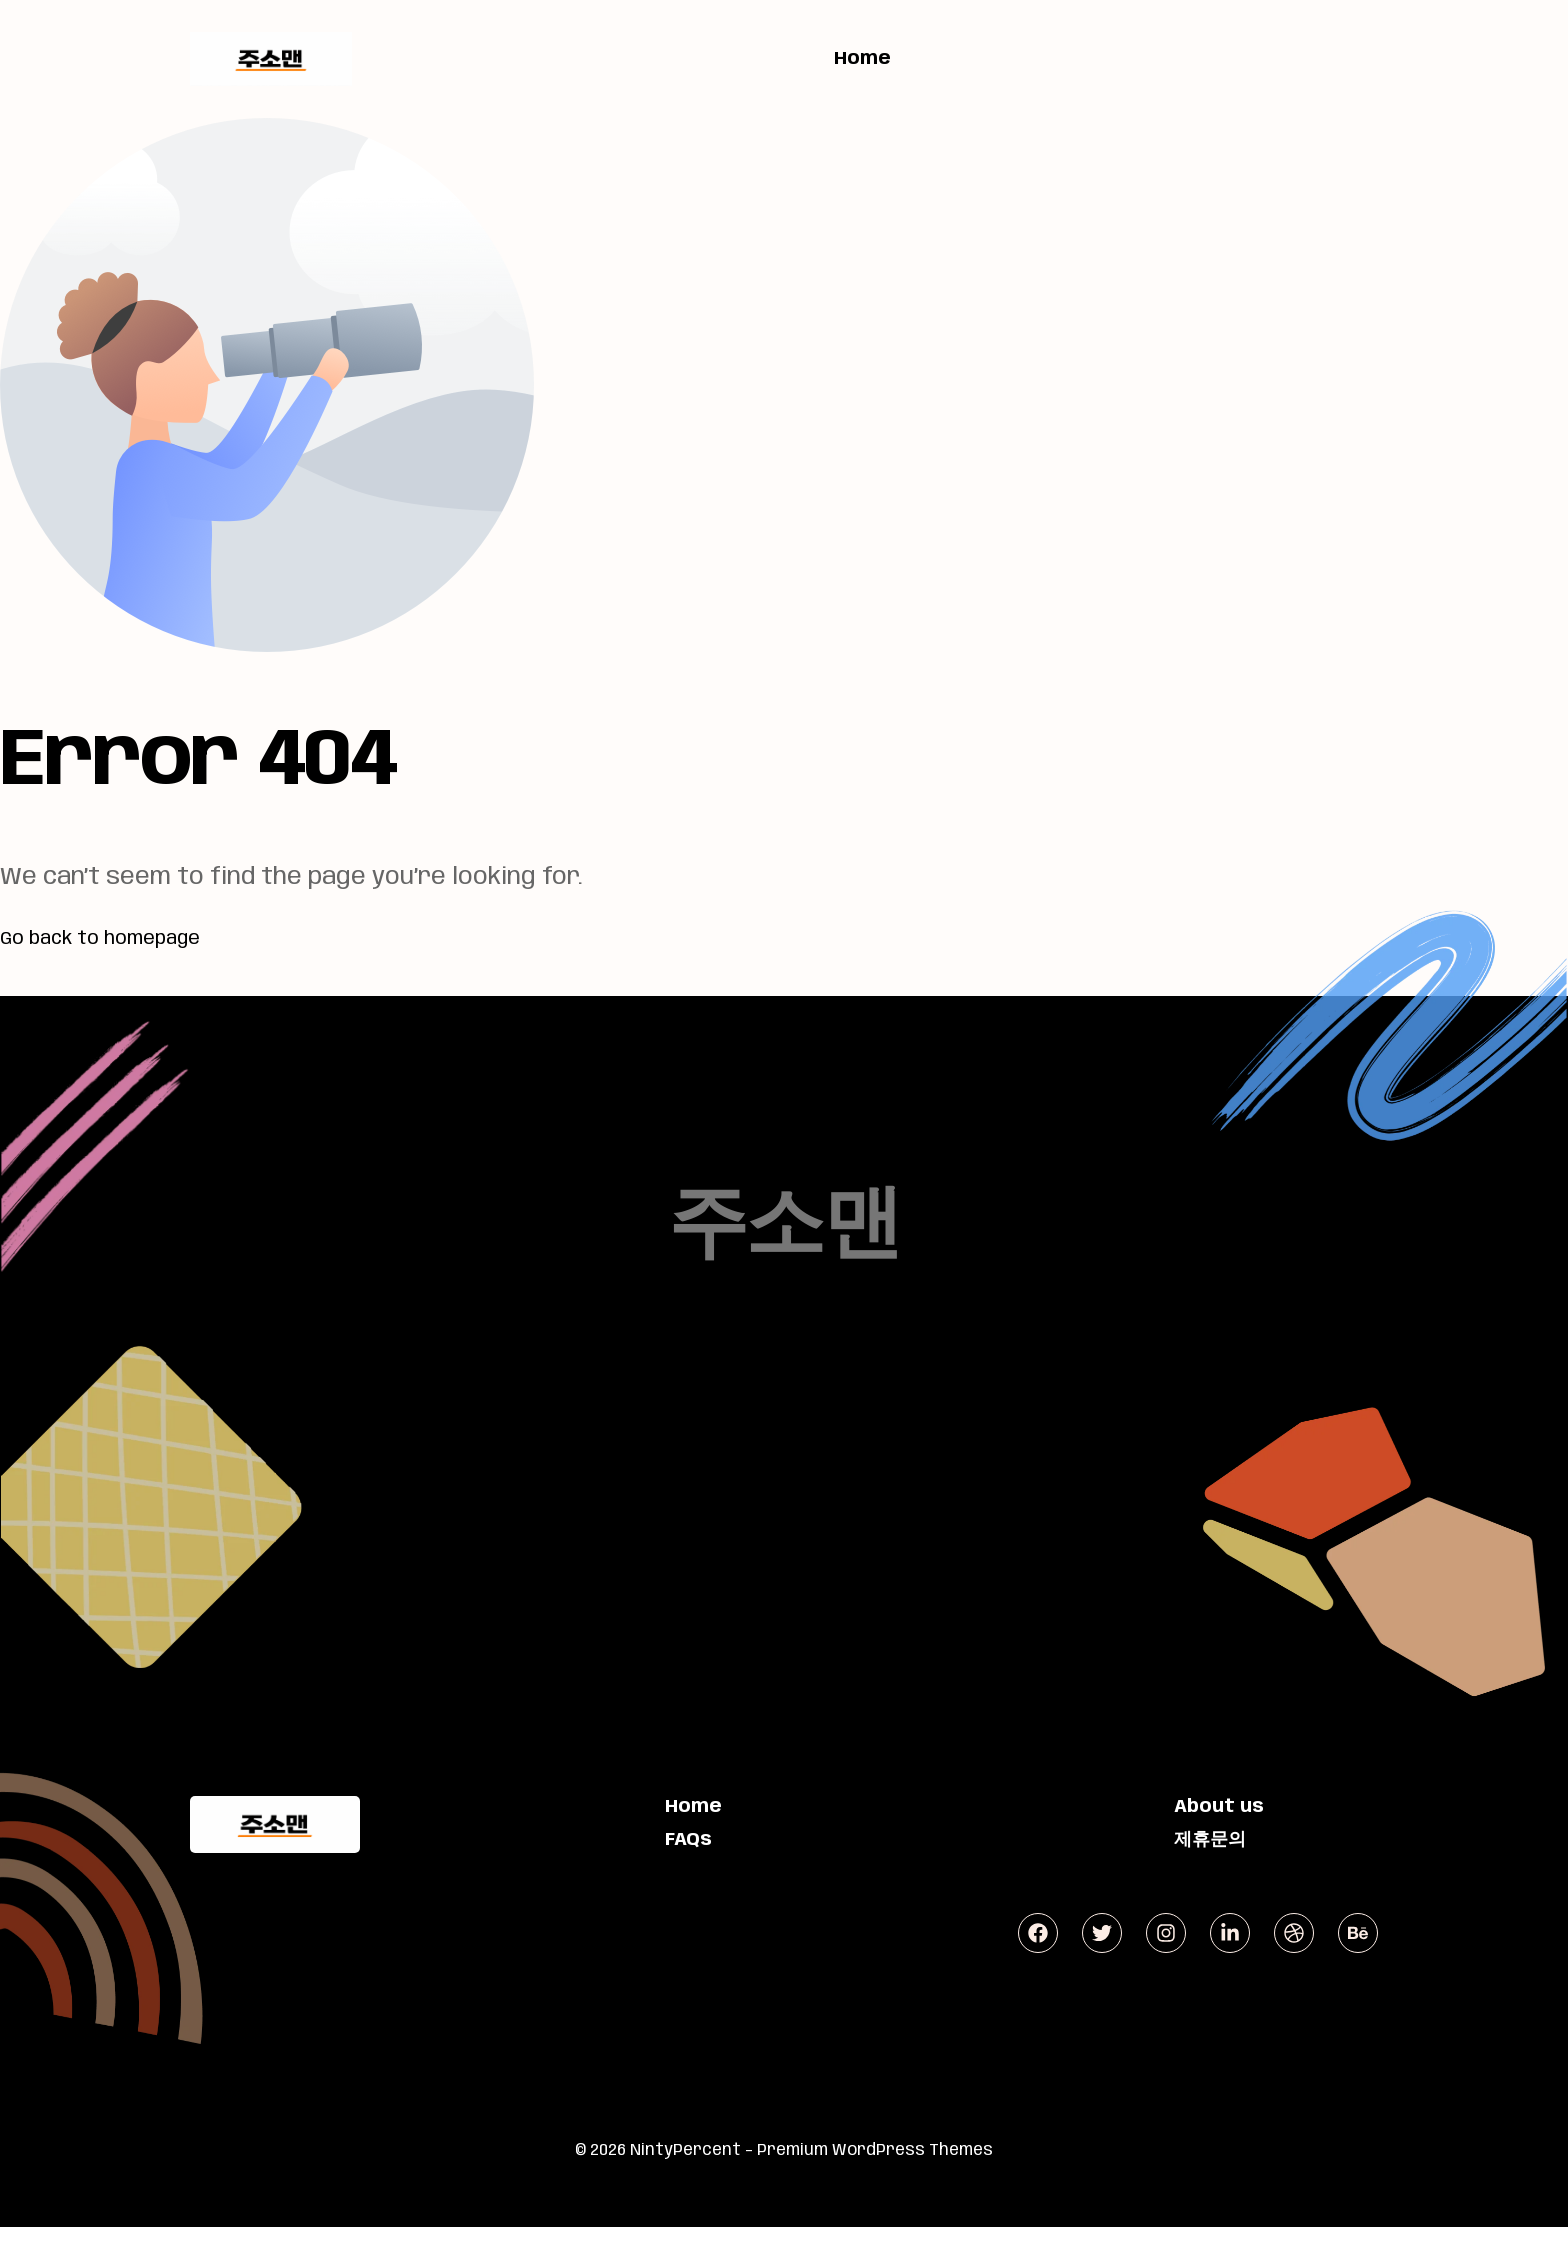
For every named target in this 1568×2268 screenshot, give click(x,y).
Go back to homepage (127, 937)
